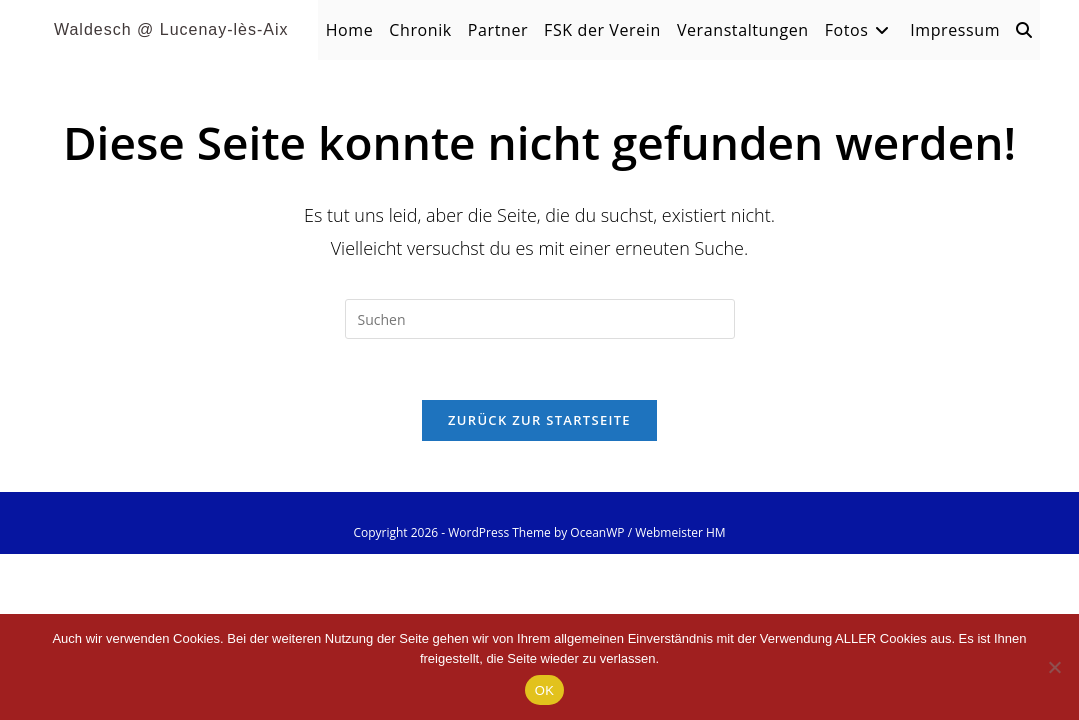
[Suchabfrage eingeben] (540, 319)
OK (544, 690)
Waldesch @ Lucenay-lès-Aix (171, 29)
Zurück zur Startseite (539, 420)
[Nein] (1054, 667)
